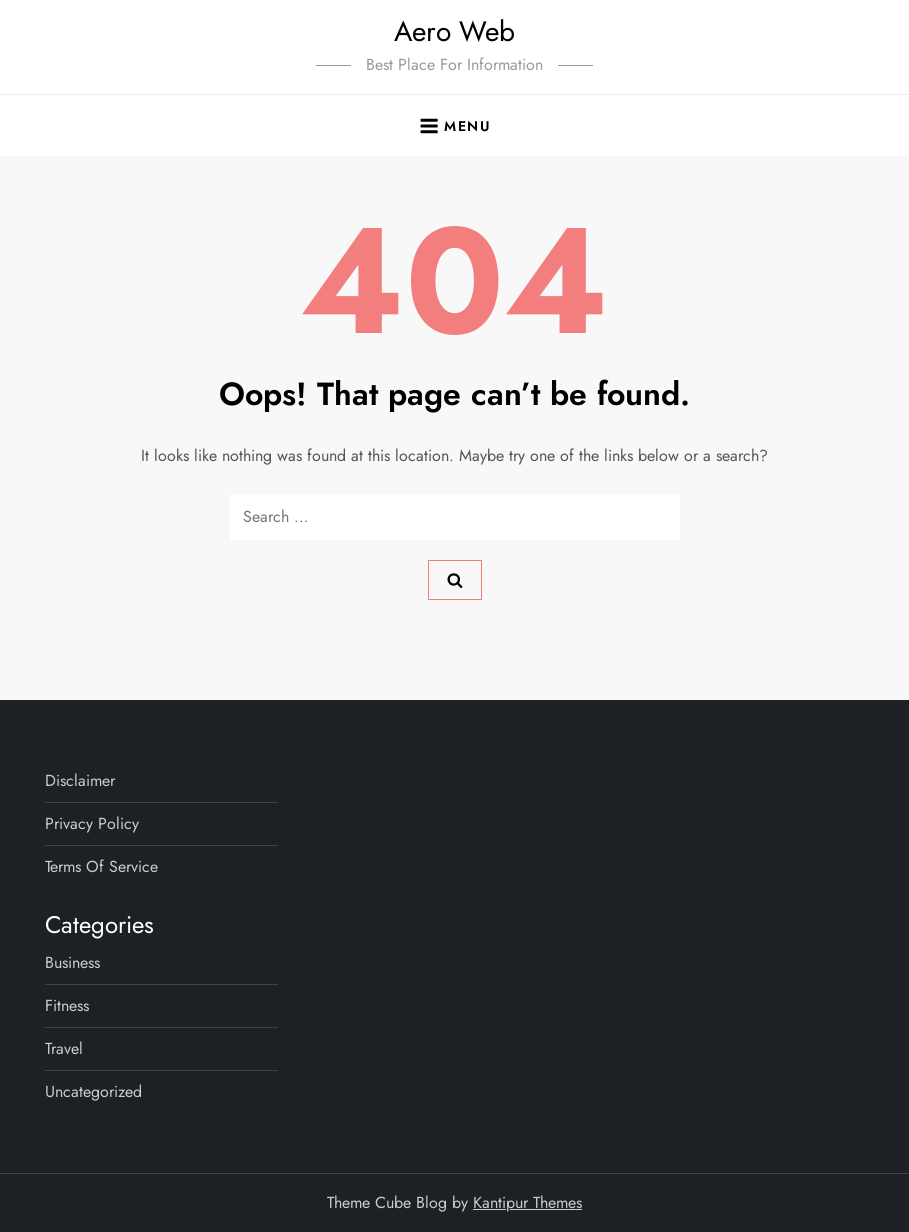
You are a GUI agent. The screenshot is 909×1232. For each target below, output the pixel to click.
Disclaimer (80, 780)
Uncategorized (93, 1091)
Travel (64, 1048)
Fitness (67, 1005)
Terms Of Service (101, 866)
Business (72, 962)
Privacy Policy (92, 823)
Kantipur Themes (527, 1202)
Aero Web (454, 31)
